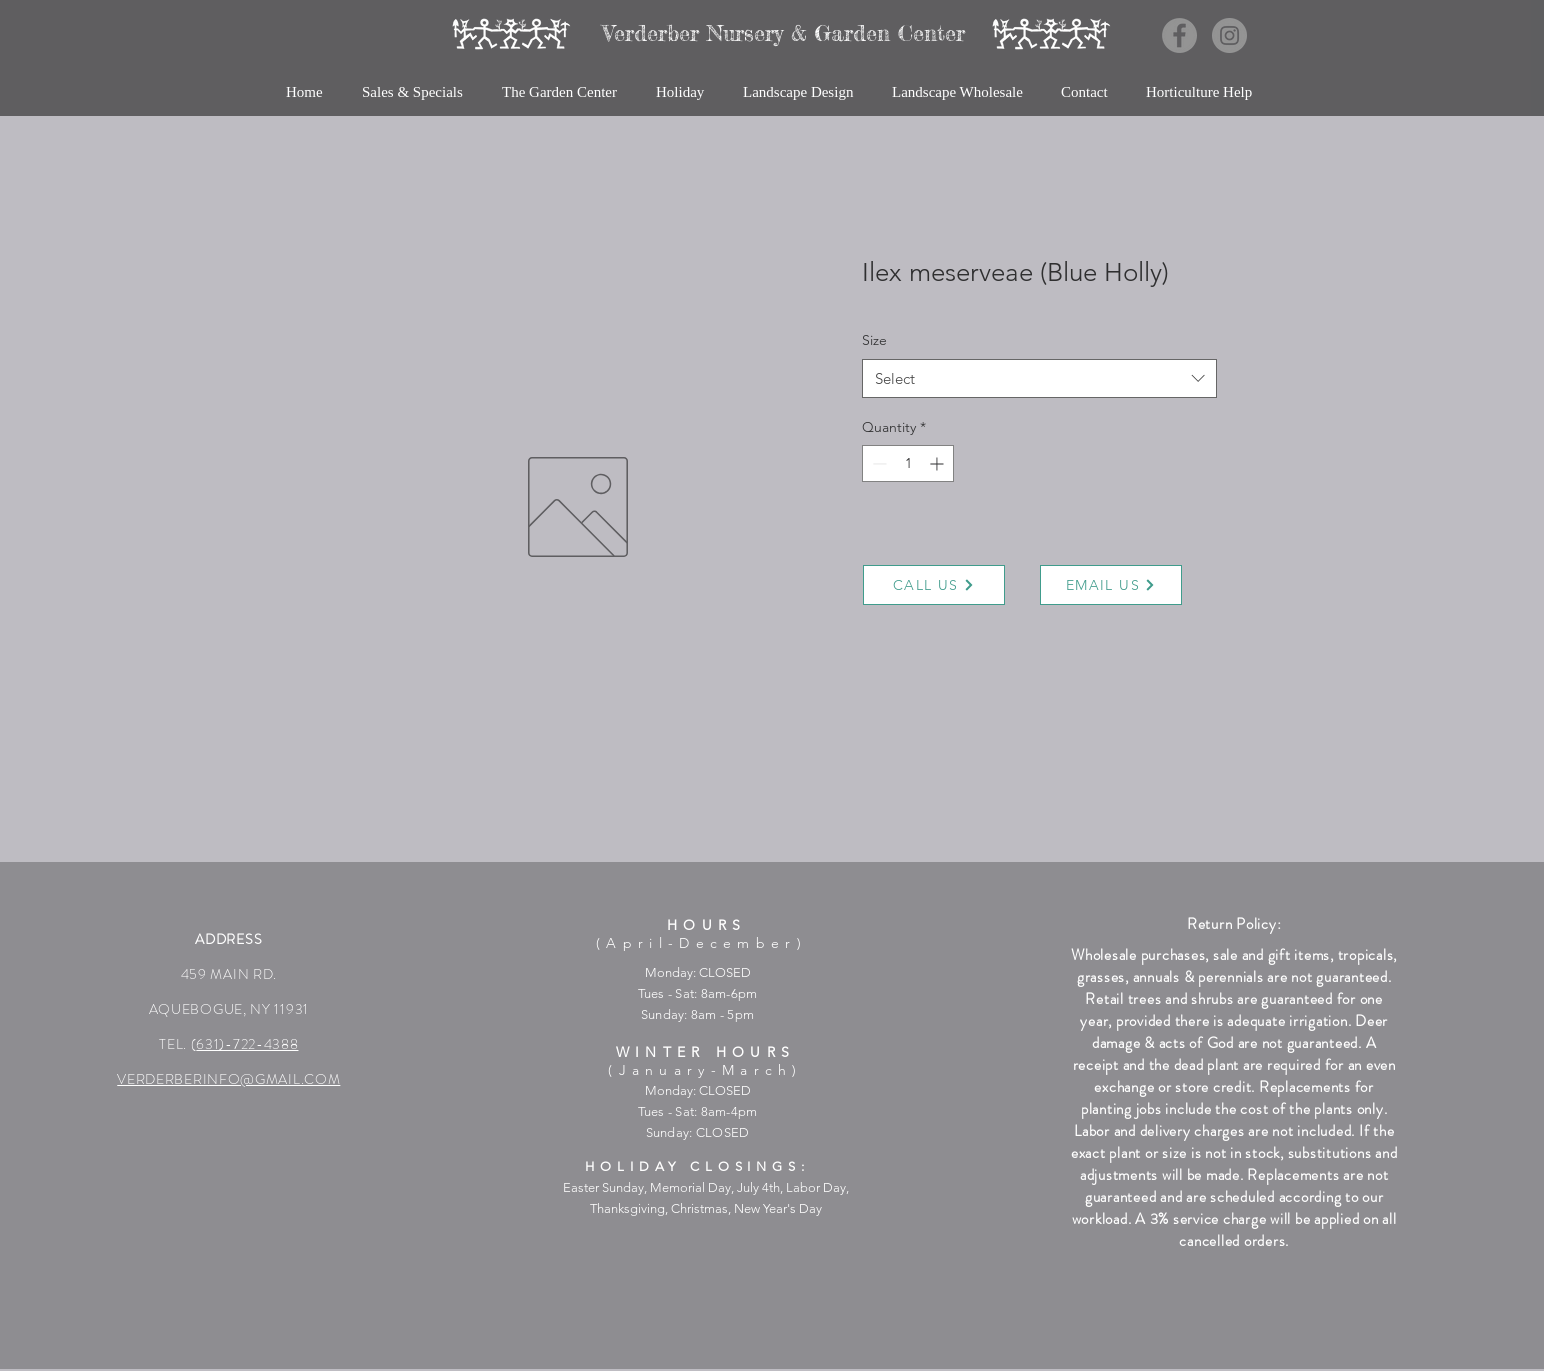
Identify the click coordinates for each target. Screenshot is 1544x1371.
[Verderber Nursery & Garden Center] (783, 33)
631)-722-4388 (247, 1044)
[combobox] (1039, 378)
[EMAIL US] (1111, 585)
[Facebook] (1179, 35)
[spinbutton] (908, 463)
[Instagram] (1229, 35)
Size (874, 340)
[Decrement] (877, 463)
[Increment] (938, 463)
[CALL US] (934, 585)
